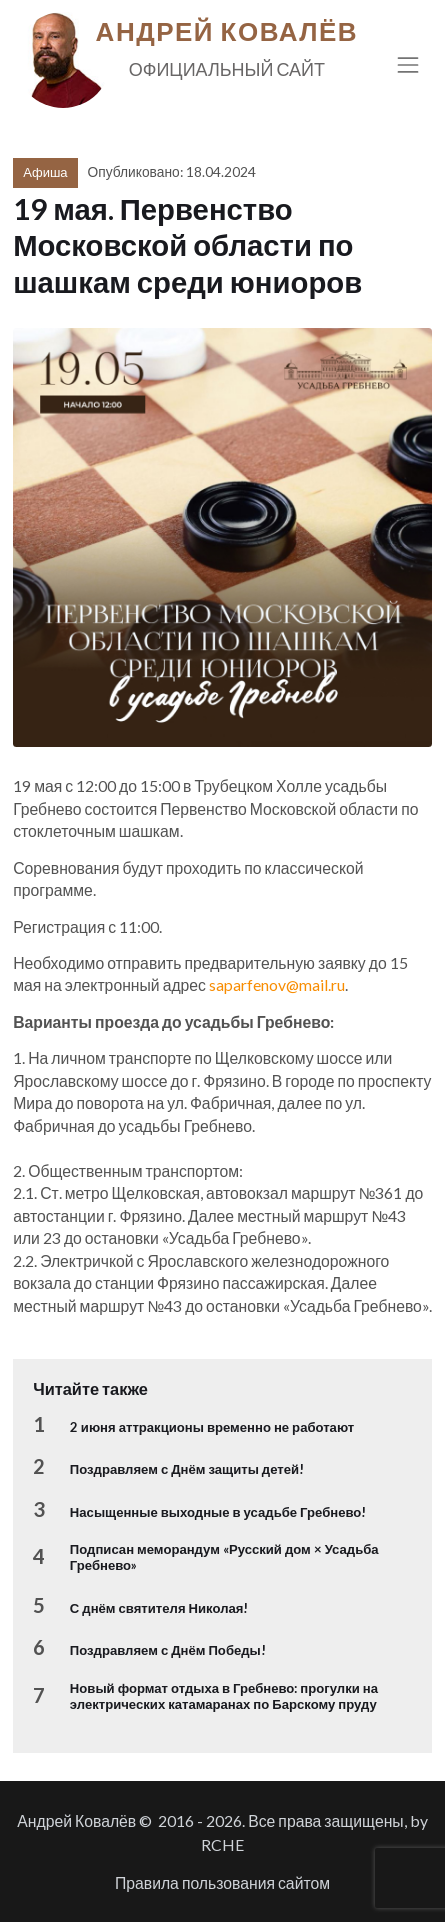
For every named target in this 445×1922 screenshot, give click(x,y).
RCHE (222, 1844)
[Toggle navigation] (408, 64)
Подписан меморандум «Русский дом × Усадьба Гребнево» (224, 1557)
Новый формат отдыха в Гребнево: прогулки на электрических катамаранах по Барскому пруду (224, 1696)
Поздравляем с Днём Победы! (168, 1650)
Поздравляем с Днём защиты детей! (187, 1469)
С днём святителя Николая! (159, 1608)
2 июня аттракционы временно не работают (212, 1427)
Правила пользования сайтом (222, 1882)
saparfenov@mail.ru (277, 984)
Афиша (45, 172)
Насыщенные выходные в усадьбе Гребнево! (218, 1512)
